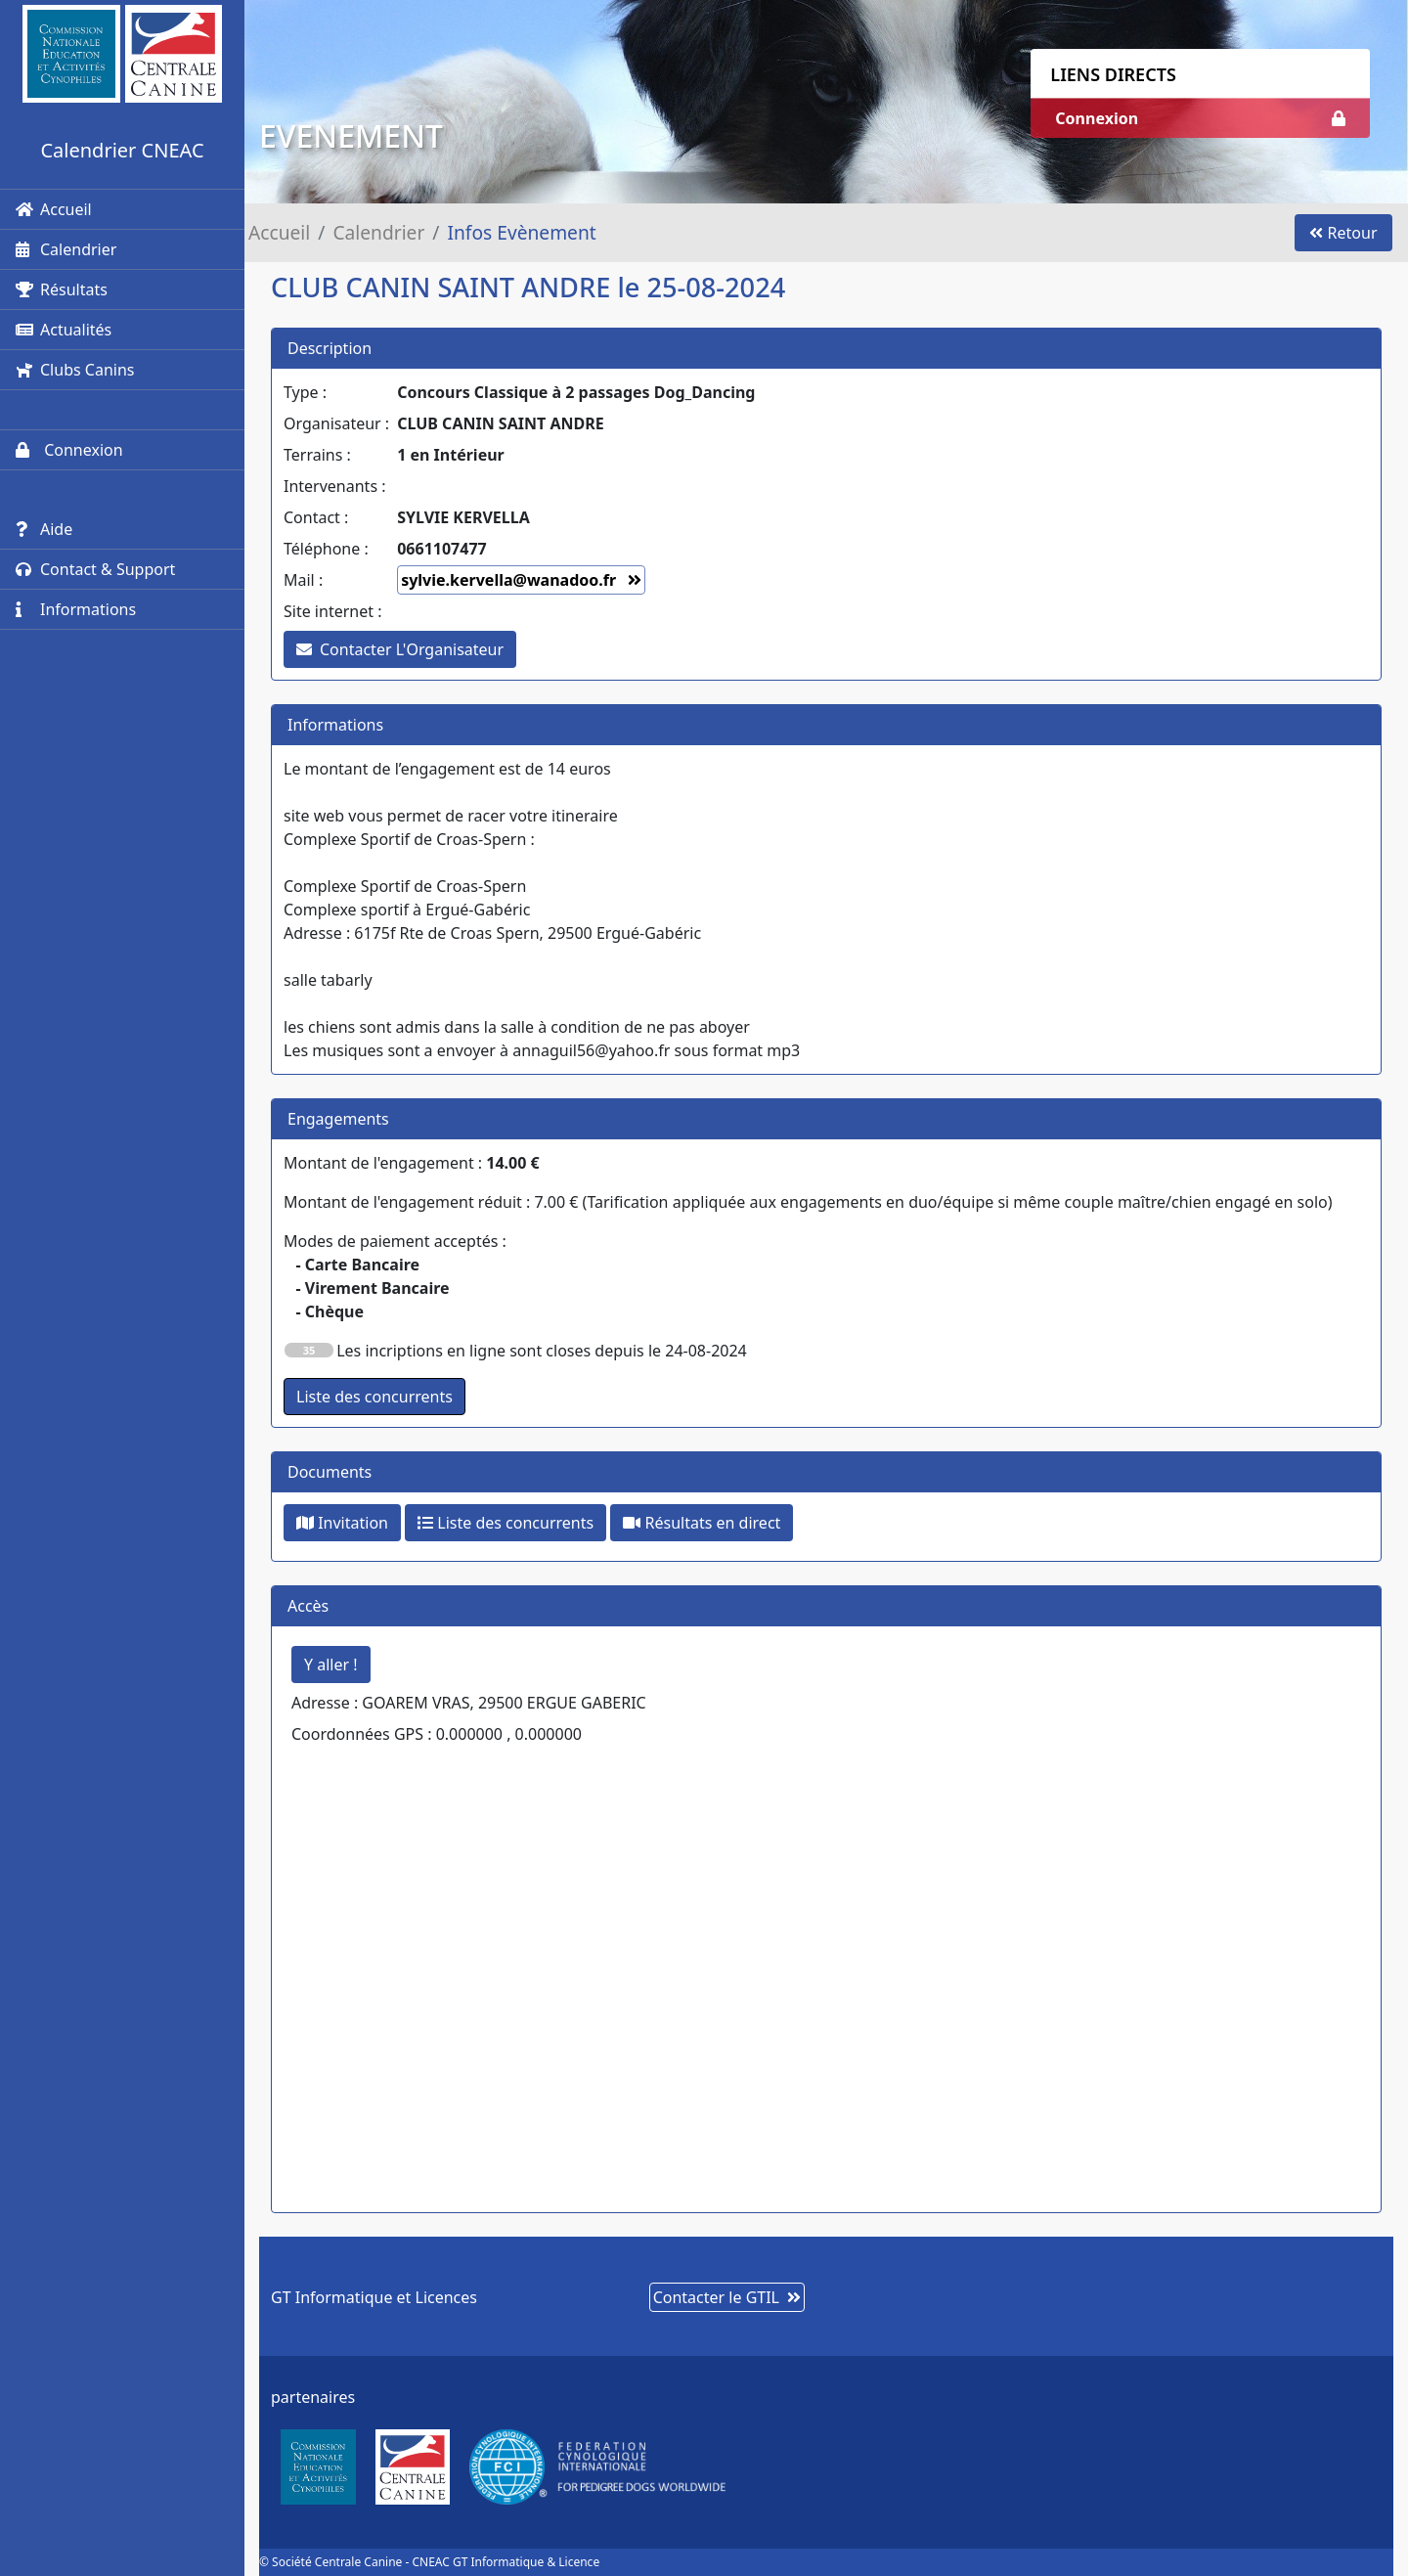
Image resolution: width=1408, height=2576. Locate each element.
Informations (76, 609)
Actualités (63, 329)
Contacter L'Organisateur (400, 649)
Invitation (342, 1522)
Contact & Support (95, 569)
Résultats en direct (701, 1522)
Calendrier (66, 249)
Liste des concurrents (506, 1522)
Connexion (69, 450)
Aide (44, 529)
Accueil (54, 209)
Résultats (62, 289)
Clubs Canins (75, 369)
